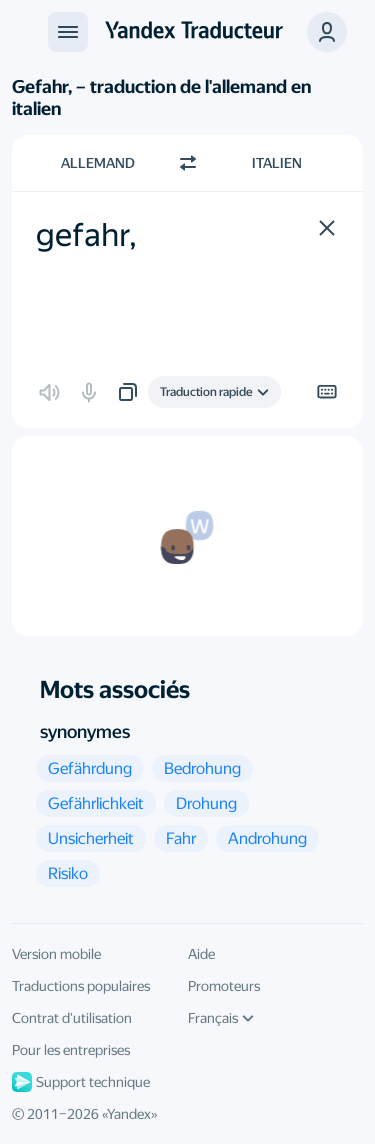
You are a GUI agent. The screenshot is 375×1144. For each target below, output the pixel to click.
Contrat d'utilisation (72, 1018)
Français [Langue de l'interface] (221, 1018)
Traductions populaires (81, 986)
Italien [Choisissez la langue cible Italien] (277, 163)
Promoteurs (224, 986)
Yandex (129, 1114)
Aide (201, 954)
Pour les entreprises (71, 1050)
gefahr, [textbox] (86, 235)
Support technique (81, 1082)
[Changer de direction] (188, 163)
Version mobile (56, 954)
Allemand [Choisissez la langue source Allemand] (98, 163)
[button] (327, 228)
